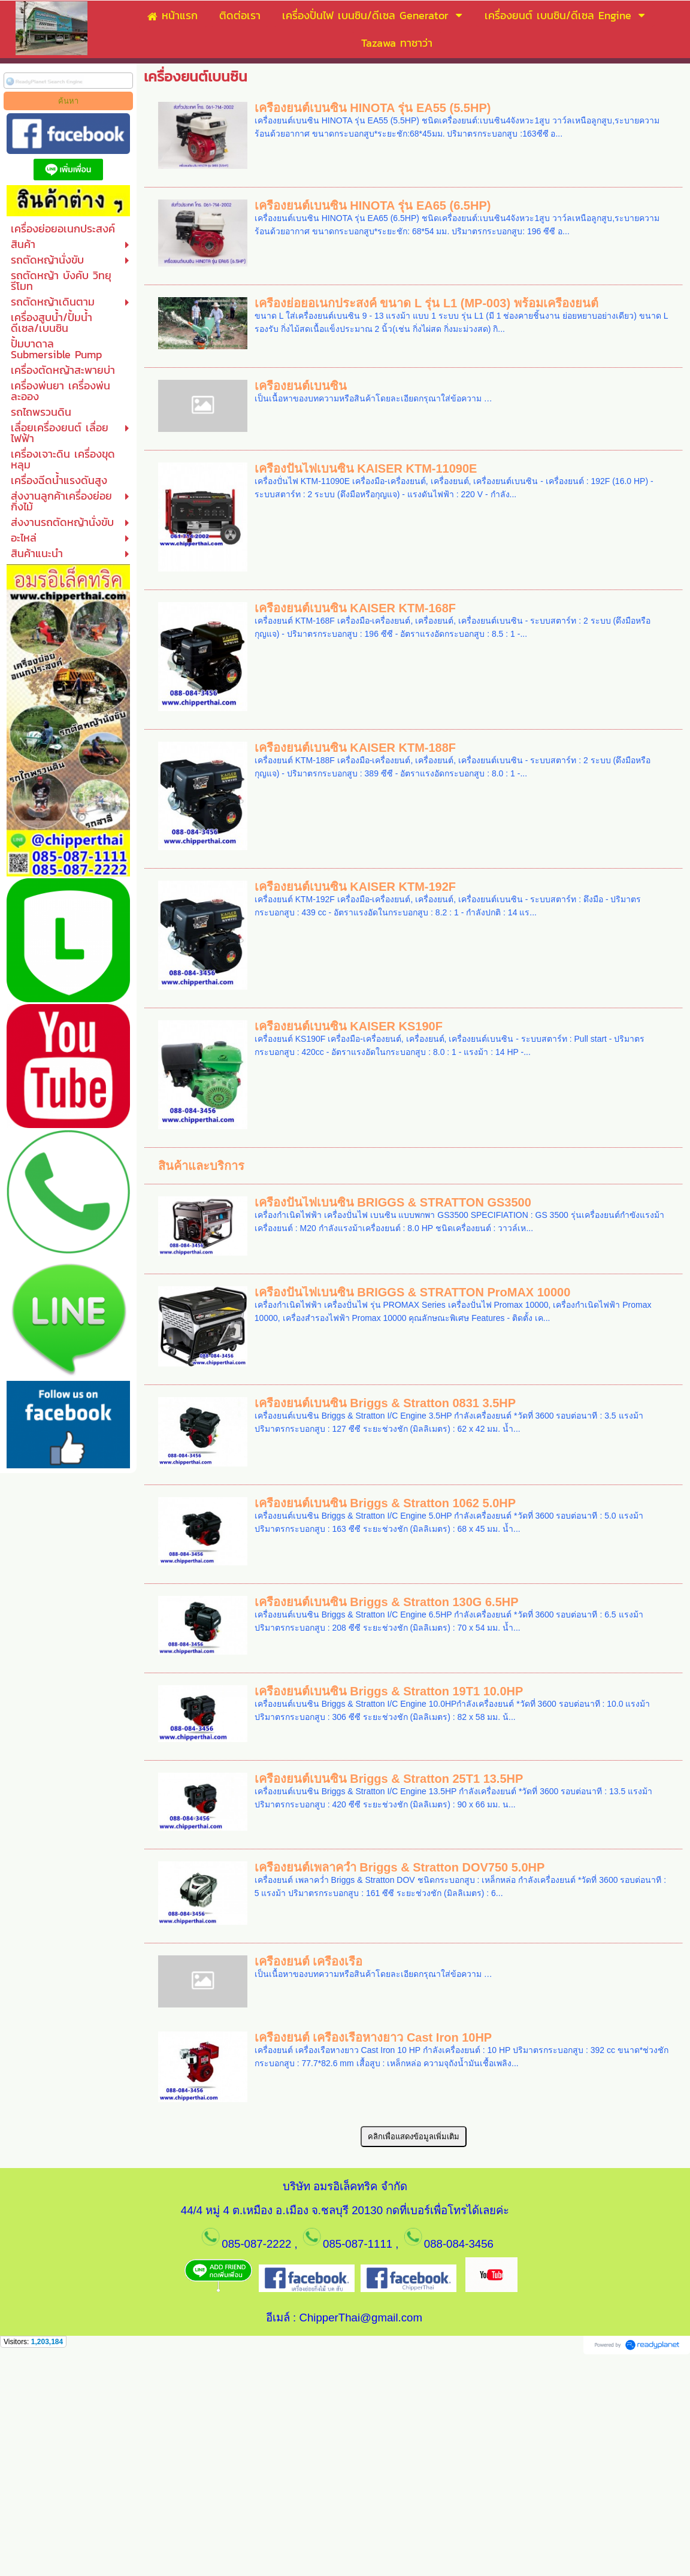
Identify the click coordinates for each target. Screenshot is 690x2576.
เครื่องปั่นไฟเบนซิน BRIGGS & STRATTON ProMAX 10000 (413, 1292)
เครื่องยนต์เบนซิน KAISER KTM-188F (355, 747)
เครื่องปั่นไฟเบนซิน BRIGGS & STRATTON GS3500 (393, 1202)
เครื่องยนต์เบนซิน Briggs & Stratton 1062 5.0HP (385, 1503)
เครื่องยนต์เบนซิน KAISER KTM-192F (355, 886)
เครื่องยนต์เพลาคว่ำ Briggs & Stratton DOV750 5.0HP (400, 1867)
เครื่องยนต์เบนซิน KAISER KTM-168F (355, 608)
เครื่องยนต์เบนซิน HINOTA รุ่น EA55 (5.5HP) (373, 107)
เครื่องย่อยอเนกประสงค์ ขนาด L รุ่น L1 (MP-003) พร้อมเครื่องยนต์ (426, 303)
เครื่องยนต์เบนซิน (301, 385)
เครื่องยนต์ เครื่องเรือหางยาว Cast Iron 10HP (373, 2037)
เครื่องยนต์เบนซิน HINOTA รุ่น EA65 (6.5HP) (373, 205)
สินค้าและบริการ (201, 1165)
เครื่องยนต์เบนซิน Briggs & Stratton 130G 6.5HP (387, 1602)
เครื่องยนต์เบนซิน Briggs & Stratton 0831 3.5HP (385, 1403)
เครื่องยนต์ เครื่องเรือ (309, 1961)
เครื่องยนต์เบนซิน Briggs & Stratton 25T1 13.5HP (389, 1778)
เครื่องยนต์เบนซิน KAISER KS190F (349, 1026)
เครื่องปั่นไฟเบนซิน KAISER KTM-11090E (366, 468)
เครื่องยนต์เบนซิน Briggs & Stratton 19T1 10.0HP (389, 1691)
